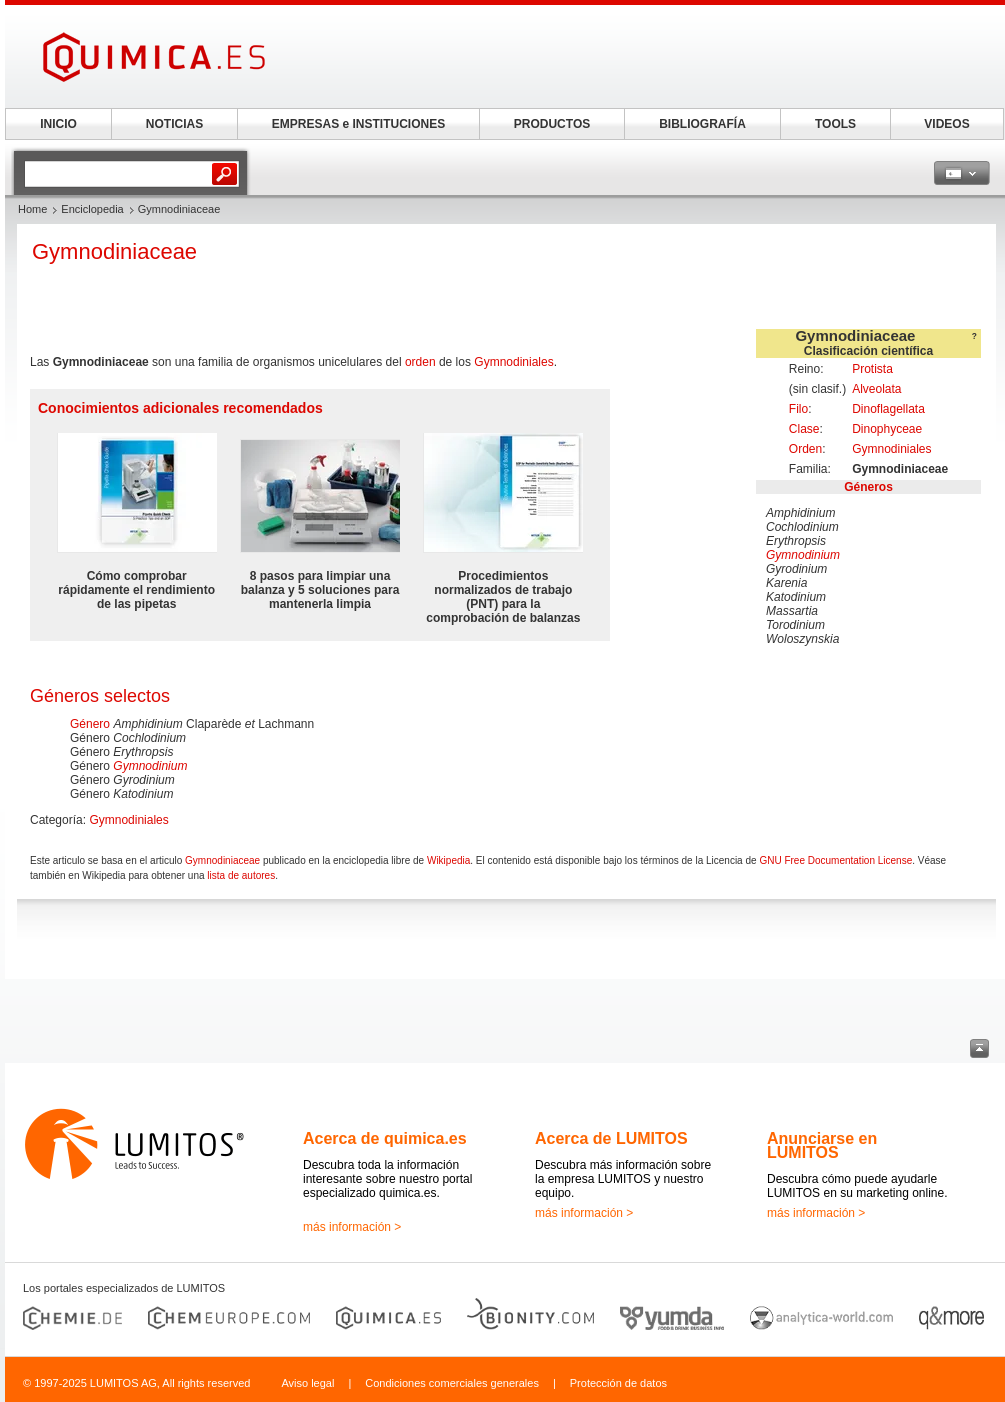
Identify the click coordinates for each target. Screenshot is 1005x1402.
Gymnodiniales (891, 449)
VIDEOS (946, 124)
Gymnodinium (803, 555)
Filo (798, 409)
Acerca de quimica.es (385, 1138)
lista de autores (241, 875)
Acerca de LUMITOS (611, 1138)
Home (32, 209)
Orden (805, 449)
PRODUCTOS (552, 124)
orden (420, 362)
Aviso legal (307, 1383)
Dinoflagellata (888, 409)
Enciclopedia (92, 209)
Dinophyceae (887, 429)
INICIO (58, 124)
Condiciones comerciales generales (452, 1383)
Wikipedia (448, 860)
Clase (804, 429)
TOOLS (835, 124)
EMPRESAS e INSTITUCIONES (358, 124)
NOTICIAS (174, 124)
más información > (352, 1227)
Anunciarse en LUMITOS (822, 1145)
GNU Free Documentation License (835, 860)
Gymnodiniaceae (222, 860)
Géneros (868, 487)
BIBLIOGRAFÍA (702, 124)
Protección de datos (618, 1383)
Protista (872, 369)
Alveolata (876, 389)
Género (90, 724)
